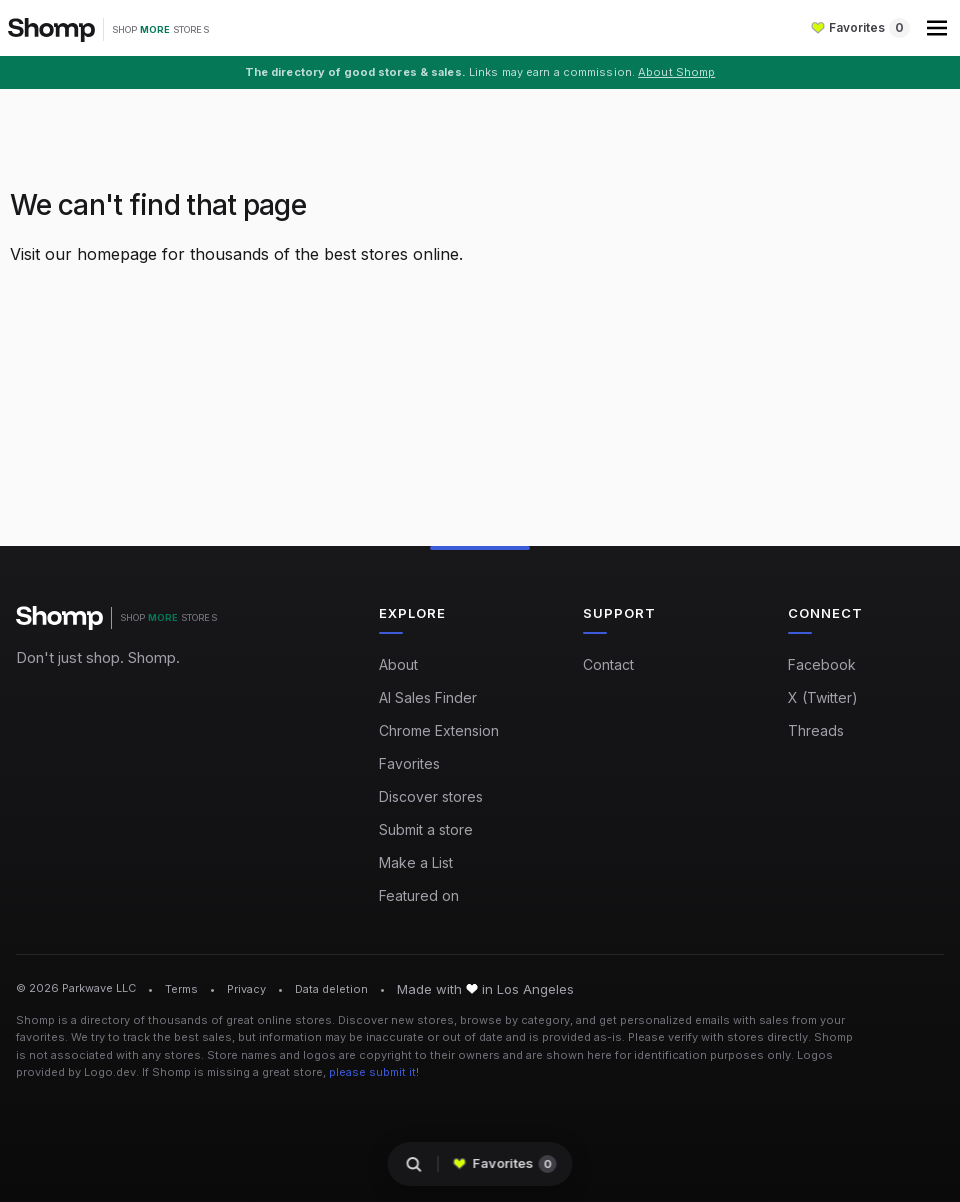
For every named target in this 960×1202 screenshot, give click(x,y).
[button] (939, 28)
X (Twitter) (823, 697)
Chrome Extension (439, 730)
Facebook (822, 664)
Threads (816, 730)
